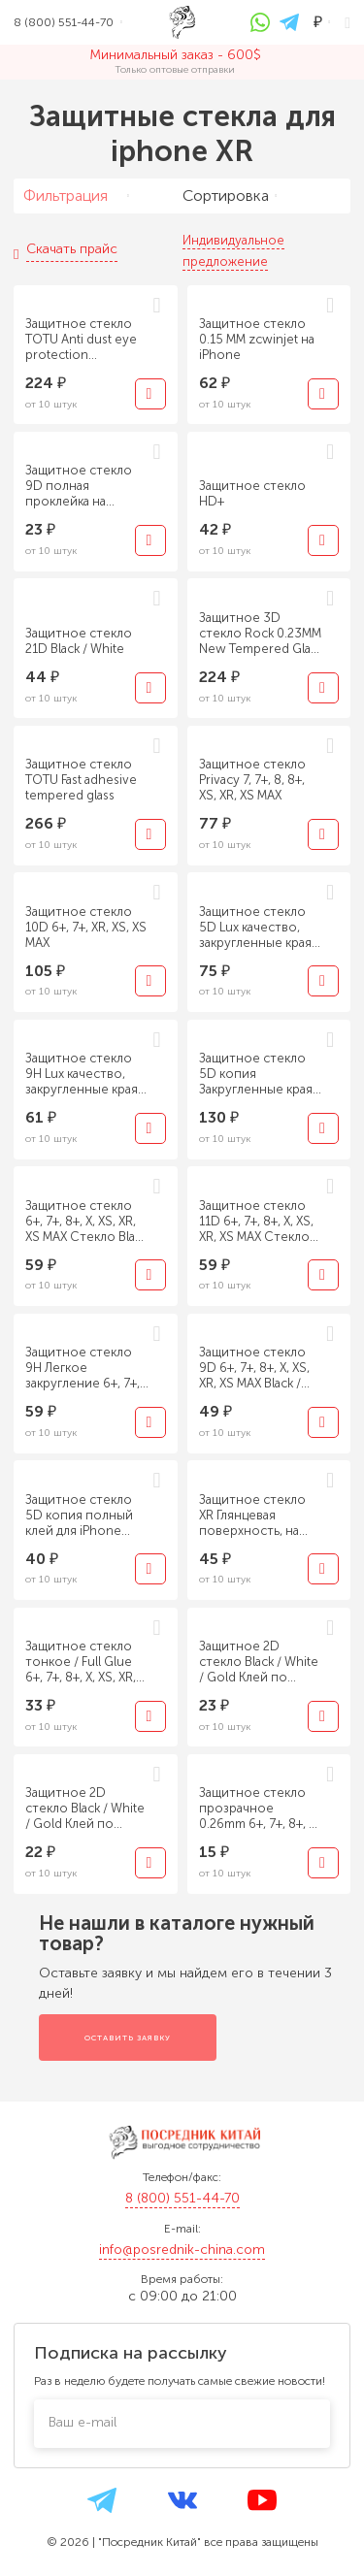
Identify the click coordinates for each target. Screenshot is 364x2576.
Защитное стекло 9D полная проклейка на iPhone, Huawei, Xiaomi (78, 486)
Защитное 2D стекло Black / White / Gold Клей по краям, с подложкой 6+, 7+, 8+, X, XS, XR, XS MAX (259, 1662)
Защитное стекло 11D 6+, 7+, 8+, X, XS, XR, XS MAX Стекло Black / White (256, 1221)
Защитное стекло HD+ (252, 493)
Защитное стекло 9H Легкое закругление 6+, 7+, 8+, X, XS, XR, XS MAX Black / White (83, 1368)
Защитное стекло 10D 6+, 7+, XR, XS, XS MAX (86, 927)
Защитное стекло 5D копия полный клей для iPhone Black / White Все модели (79, 1515)
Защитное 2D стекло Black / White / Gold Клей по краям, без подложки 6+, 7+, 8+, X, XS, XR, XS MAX (86, 1808)
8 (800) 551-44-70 (182, 2198)
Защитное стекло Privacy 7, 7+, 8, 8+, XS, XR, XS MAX (252, 779)
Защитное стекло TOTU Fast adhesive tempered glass (81, 779)
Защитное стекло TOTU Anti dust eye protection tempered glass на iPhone (81, 339)
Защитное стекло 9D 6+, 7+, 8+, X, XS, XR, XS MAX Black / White (254, 1368)
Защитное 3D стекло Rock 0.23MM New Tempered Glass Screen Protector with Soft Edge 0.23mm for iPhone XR (260, 633)
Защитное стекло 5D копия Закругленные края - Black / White (260, 1074)
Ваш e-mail (82, 2422)
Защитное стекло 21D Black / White (78, 641)
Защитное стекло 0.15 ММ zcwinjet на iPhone (256, 339)
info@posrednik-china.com (182, 2249)
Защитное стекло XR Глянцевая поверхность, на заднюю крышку (252, 1515)
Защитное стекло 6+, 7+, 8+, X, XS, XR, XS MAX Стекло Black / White (86, 1221)
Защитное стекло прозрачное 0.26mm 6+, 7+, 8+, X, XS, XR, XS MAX (258, 1808)
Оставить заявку (127, 2037)
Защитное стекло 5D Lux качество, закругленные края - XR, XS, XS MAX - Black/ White (259, 927)
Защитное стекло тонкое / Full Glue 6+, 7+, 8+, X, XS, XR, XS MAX (80, 1662)
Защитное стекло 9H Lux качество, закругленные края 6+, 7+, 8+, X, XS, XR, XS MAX (81, 1074)
